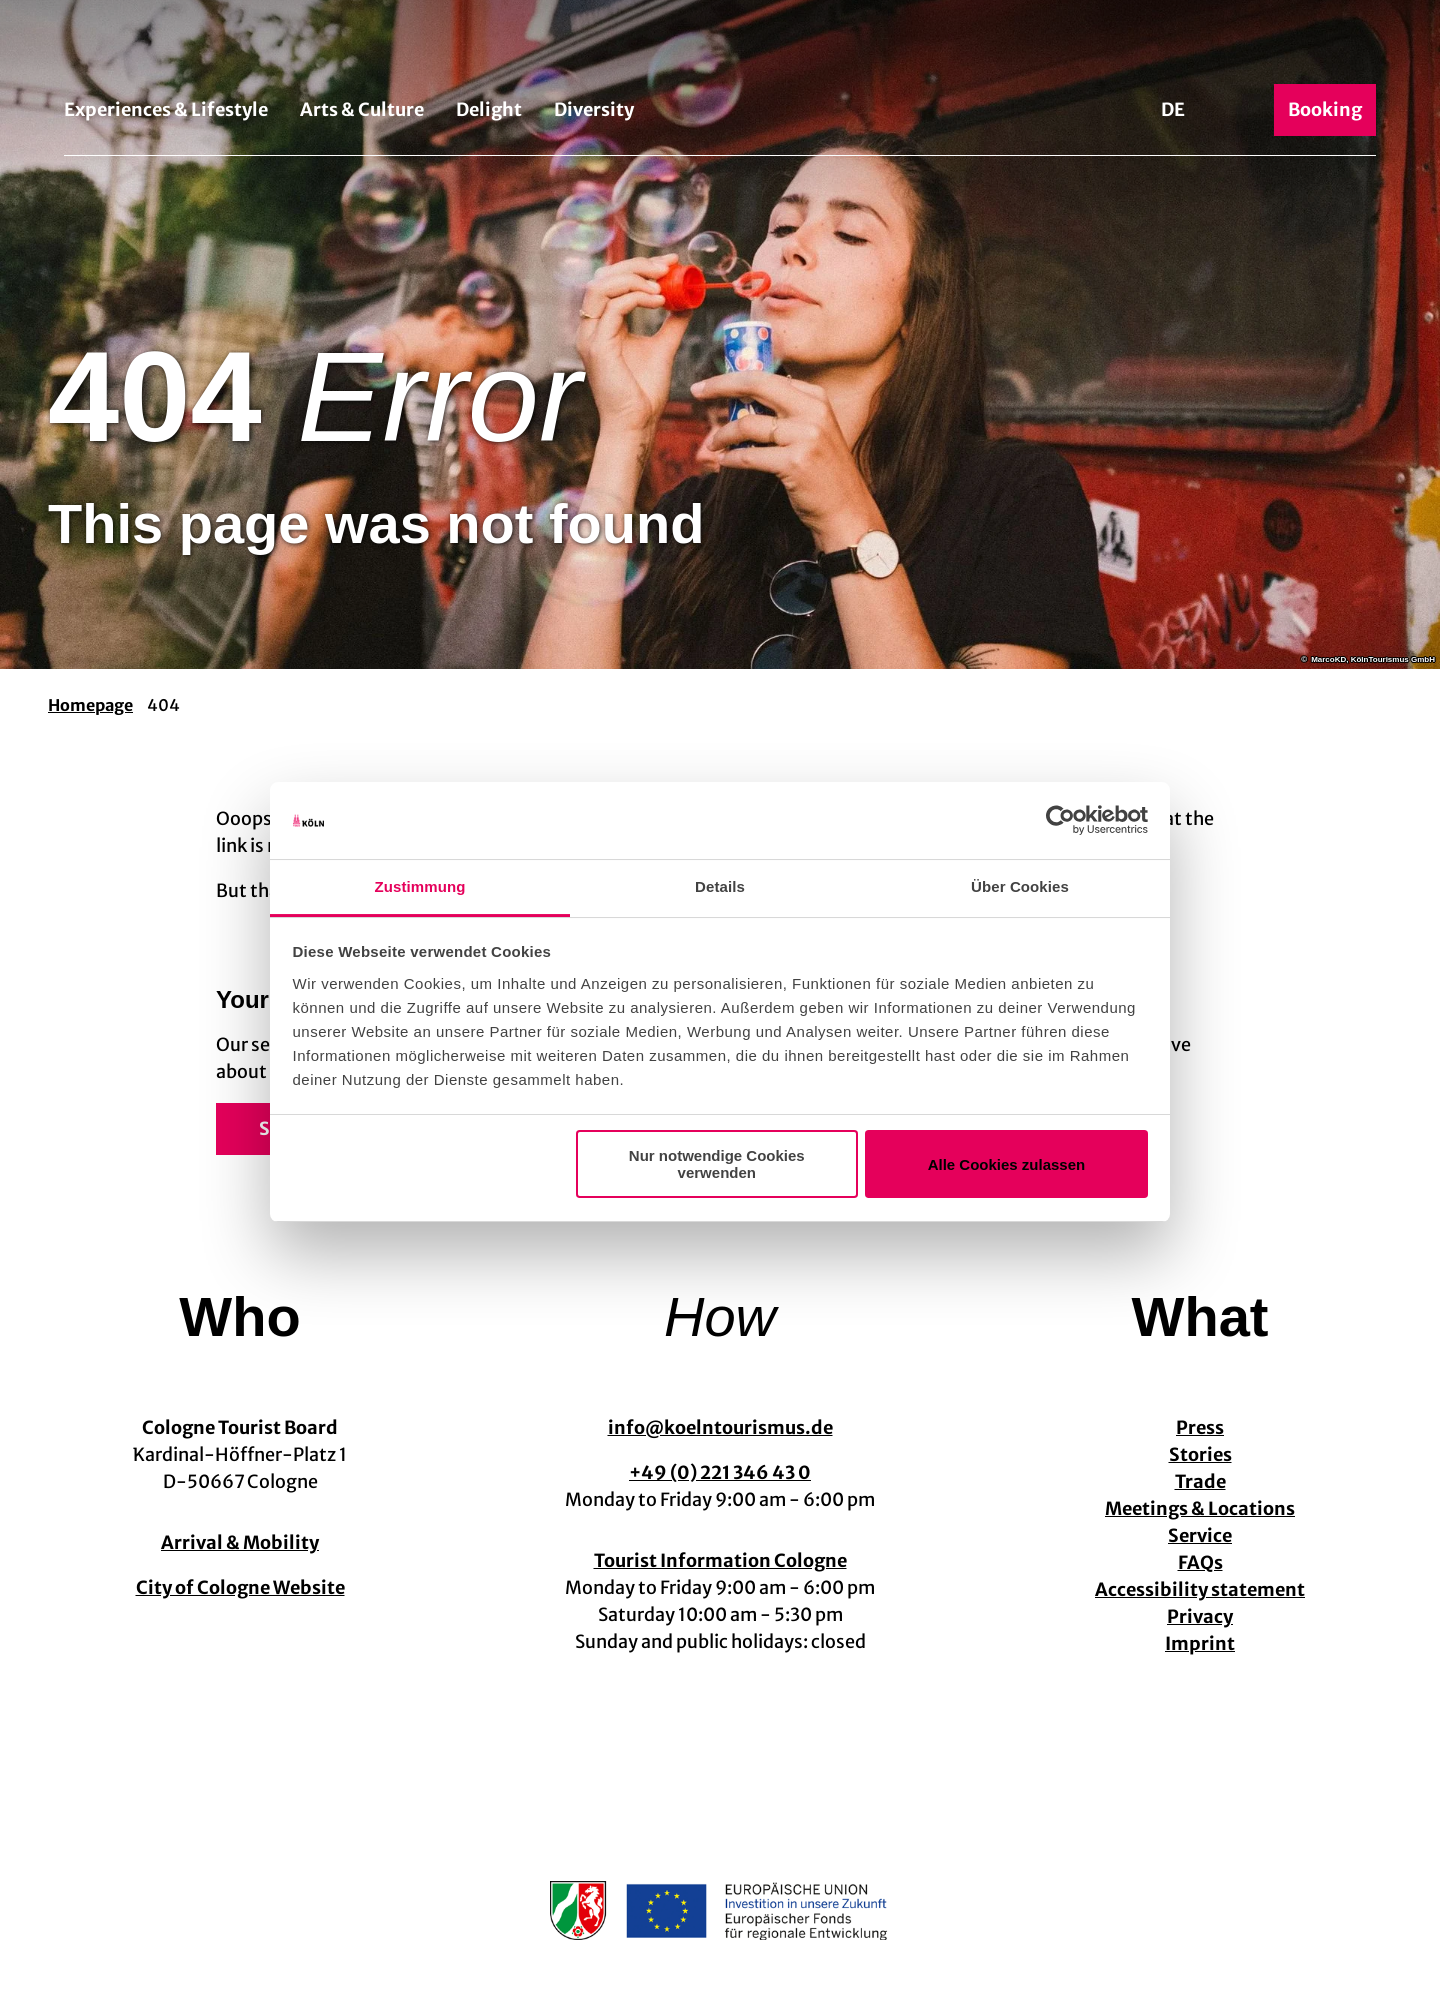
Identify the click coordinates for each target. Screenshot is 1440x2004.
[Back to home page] (720, 48)
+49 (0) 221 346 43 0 (720, 1472)
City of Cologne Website (240, 1587)
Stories (1200, 1454)
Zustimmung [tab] (420, 886)
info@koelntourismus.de (720, 1427)
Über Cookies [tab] (1020, 886)
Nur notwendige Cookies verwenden (717, 1164)
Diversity (594, 109)
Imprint (1200, 1643)
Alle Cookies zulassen (1007, 1164)
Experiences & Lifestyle (166, 109)
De (1173, 109)
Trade (1200, 1481)
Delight (489, 109)
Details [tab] (720, 886)
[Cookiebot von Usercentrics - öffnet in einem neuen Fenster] (1060, 821)
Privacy (1200, 1616)
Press (1200, 1427)
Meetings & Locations (1200, 1508)
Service (1200, 1535)
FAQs (1200, 1562)
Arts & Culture (362, 109)
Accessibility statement (1200, 1589)
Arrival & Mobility (240, 1542)
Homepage (90, 705)
